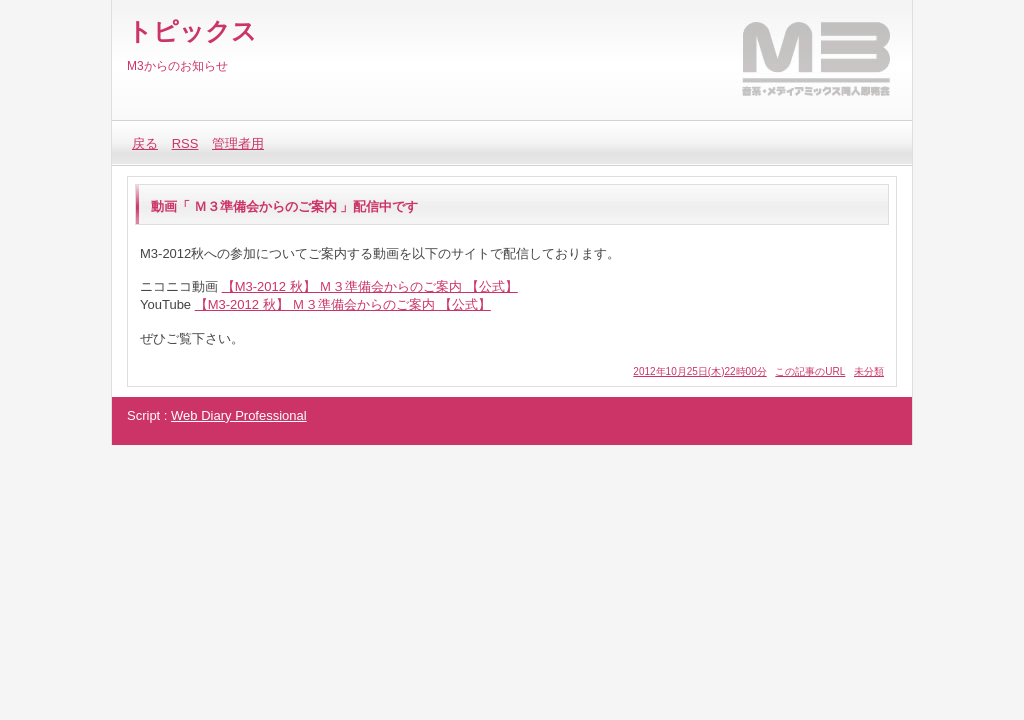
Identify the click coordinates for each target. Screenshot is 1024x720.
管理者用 (238, 143)
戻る (145, 143)
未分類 (869, 371)
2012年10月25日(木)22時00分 (699, 371)
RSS (185, 143)
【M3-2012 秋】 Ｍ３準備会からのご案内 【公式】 (370, 286)
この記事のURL (810, 371)
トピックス (192, 31)
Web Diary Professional (239, 415)
